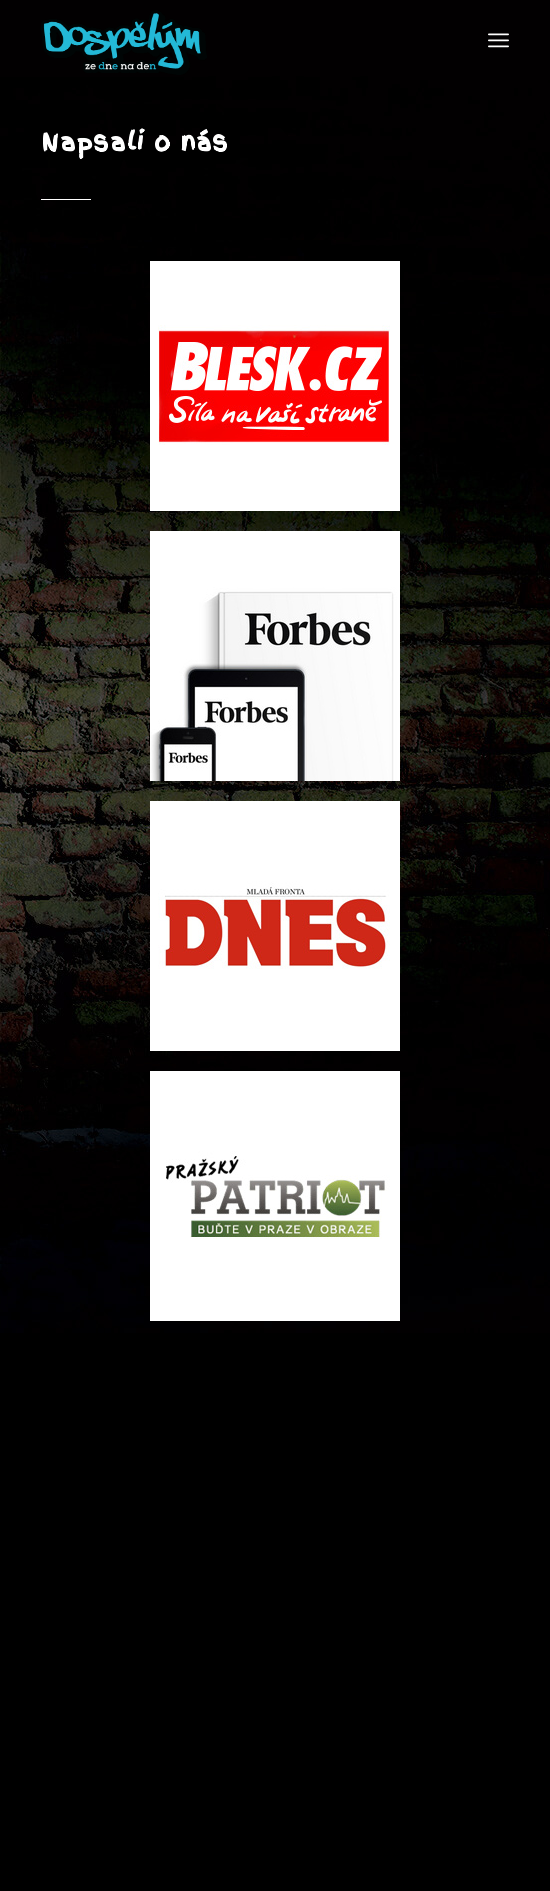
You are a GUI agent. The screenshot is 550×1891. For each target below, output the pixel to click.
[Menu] (498, 40)
